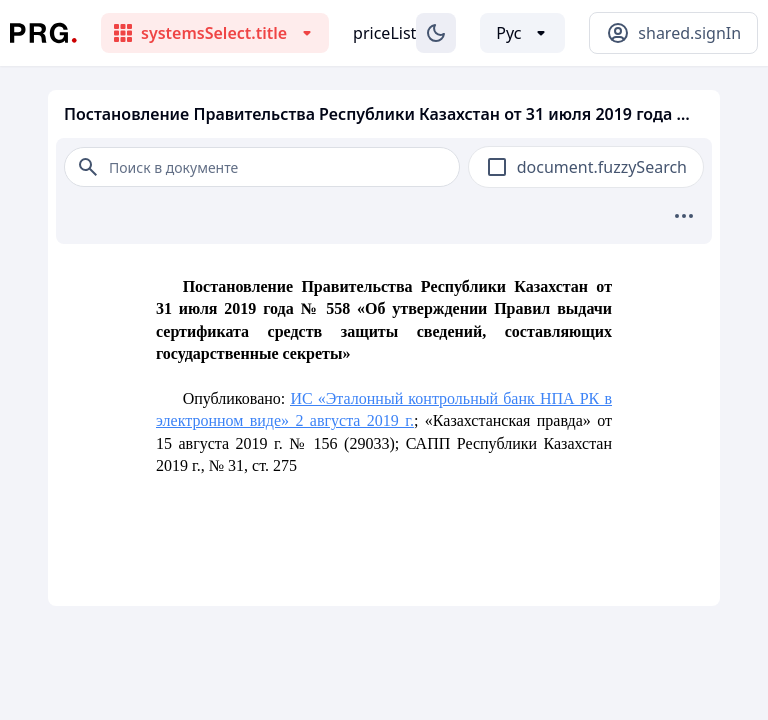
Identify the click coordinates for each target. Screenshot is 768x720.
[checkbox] (497, 167)
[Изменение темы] (436, 33)
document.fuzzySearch (602, 167)
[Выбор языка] (522, 33)
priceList (384, 33)
